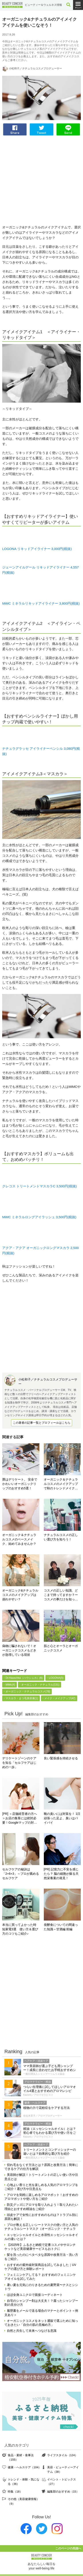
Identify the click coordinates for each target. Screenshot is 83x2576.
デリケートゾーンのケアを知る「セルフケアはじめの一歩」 (19, 1762)
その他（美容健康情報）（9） (23, 2501)
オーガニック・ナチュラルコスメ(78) (28, 1691)
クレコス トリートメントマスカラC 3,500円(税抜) (39, 1186)
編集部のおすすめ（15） (63, 2491)
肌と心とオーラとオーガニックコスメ (61, 1648)
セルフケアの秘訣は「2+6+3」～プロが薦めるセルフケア (20, 1873)
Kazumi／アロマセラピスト (38, 2094)
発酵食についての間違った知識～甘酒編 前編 (61, 1927)
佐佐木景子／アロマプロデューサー (42, 2115)
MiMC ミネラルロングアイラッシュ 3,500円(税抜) (39, 1217)
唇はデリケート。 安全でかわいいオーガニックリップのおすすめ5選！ (19, 1484)
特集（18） (15, 2491)
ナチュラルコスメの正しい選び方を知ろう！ (61, 1537)
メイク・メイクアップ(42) (59, 1698)
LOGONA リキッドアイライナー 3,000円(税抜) (37, 549)
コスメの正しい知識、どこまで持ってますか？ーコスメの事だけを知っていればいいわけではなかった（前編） (61, 1595)
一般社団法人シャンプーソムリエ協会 (44, 2074)
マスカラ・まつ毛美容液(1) (22, 1698)
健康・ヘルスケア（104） (24, 2467)
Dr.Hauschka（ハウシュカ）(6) (24, 1677)
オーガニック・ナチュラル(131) (40, 1684)
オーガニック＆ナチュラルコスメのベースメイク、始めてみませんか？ (19, 1539)
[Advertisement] (41, 180)
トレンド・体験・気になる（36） (23, 2481)
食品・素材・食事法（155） (21, 2457)
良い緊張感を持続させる (61, 1758)
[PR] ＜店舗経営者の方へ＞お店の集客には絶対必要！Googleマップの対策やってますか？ (19, 1818)
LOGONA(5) (56, 1677)
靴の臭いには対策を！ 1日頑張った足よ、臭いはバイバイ (62, 1818)
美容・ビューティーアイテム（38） (63, 2469)
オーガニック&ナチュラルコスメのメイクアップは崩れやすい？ (20, 1595)
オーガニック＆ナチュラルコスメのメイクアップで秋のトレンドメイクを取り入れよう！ (61, 1484)
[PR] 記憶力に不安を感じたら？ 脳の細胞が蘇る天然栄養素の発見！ (61, 1873)
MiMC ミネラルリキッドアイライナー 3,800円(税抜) (41, 603)
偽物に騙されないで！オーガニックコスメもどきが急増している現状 (19, 1650)
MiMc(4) (10, 1684)
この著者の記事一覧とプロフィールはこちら (41, 1422)
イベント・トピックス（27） (61, 2481)
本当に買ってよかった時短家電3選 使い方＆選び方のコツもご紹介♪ (20, 1929)
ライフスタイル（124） (62, 2455)
